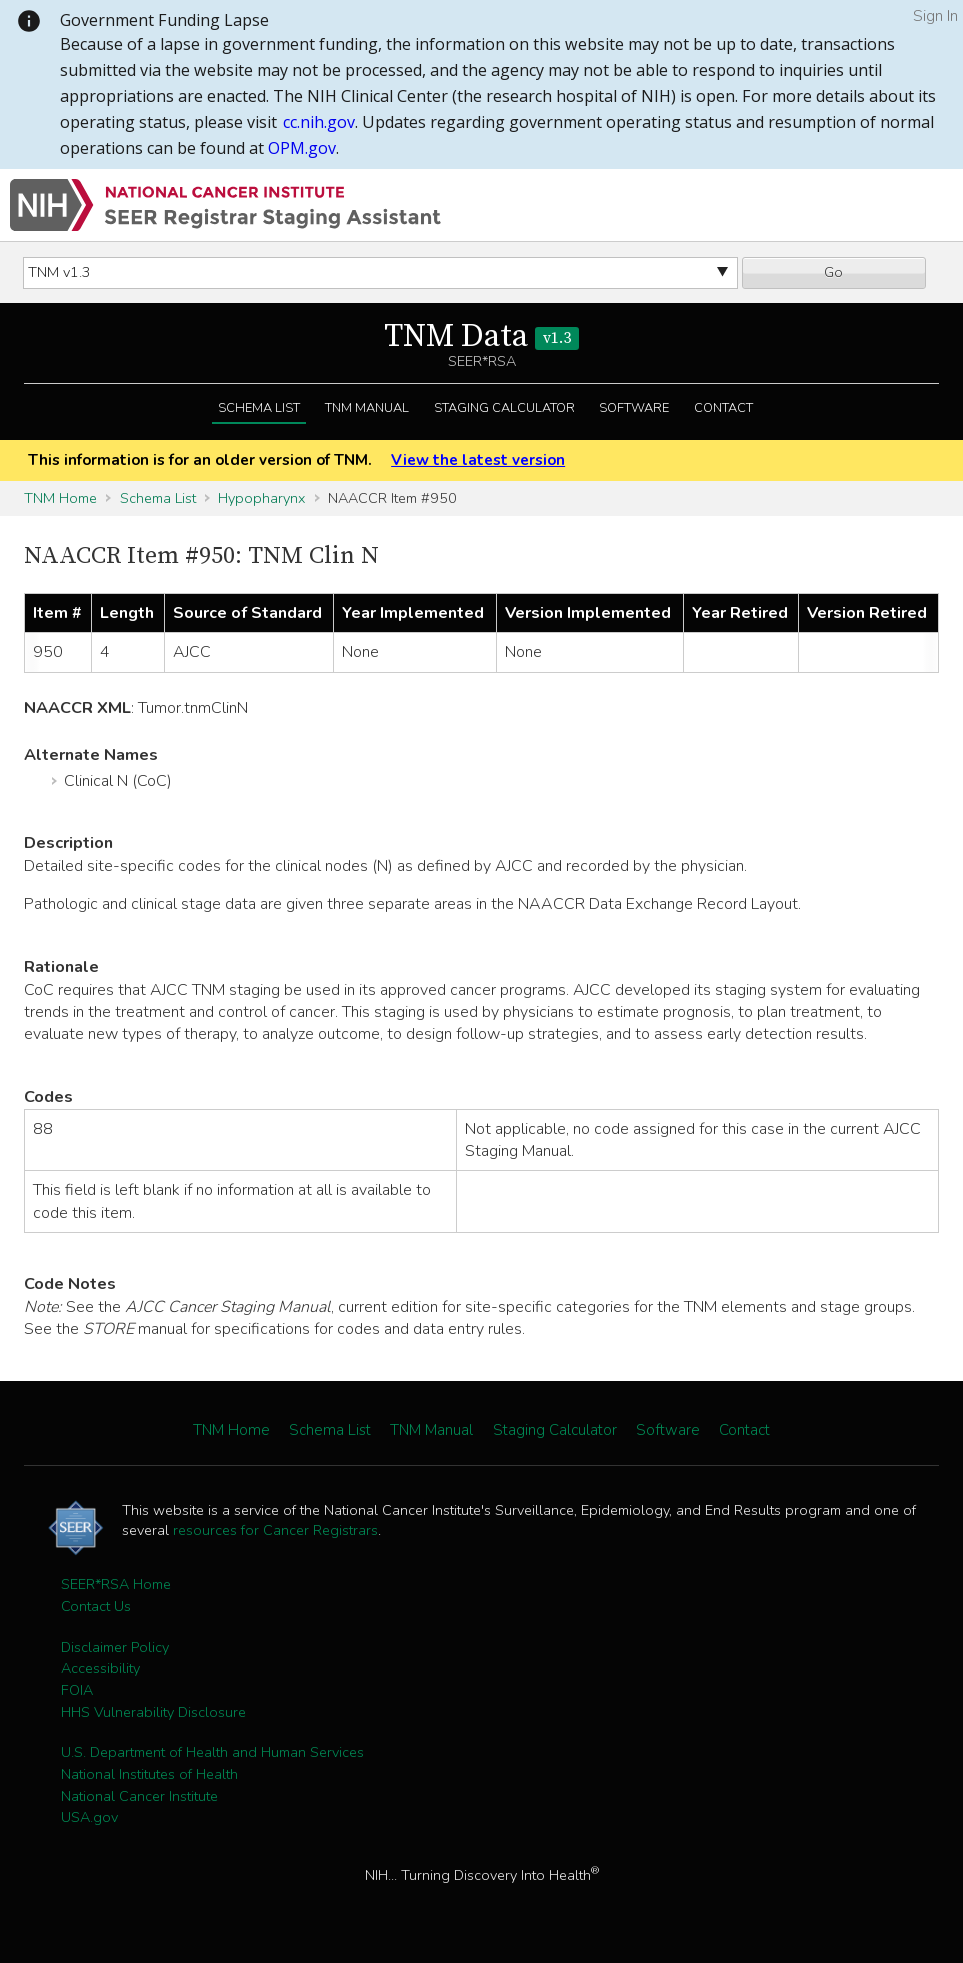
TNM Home (60, 498)
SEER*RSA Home (116, 1584)
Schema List (259, 408)
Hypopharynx (261, 498)
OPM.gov (302, 148)
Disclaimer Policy (115, 1647)
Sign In (935, 16)
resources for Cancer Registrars (275, 1530)
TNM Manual (367, 408)
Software (634, 408)
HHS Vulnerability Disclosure (153, 1712)
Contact (723, 408)
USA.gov (89, 1817)
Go (833, 272)
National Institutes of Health (149, 1774)
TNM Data (481, 337)
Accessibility (100, 1668)
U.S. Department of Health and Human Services (212, 1752)
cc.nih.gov (319, 122)
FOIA (77, 1690)
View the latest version (478, 460)
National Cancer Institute (139, 1796)
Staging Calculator (504, 408)
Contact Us (96, 1606)
